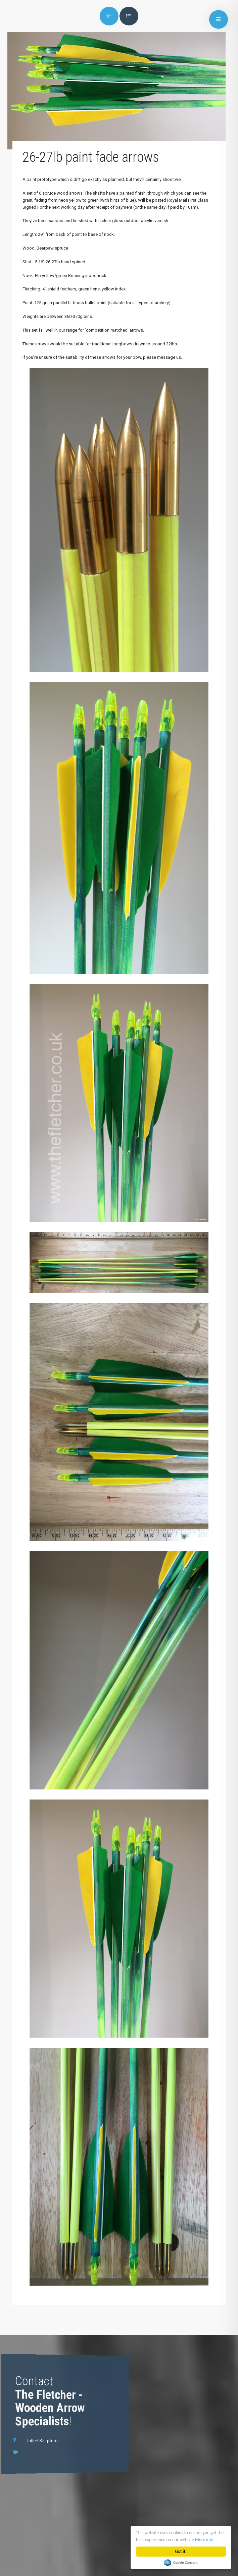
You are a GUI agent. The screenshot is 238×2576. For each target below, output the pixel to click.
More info (204, 2540)
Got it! (181, 2551)
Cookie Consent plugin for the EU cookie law (181, 2562)
